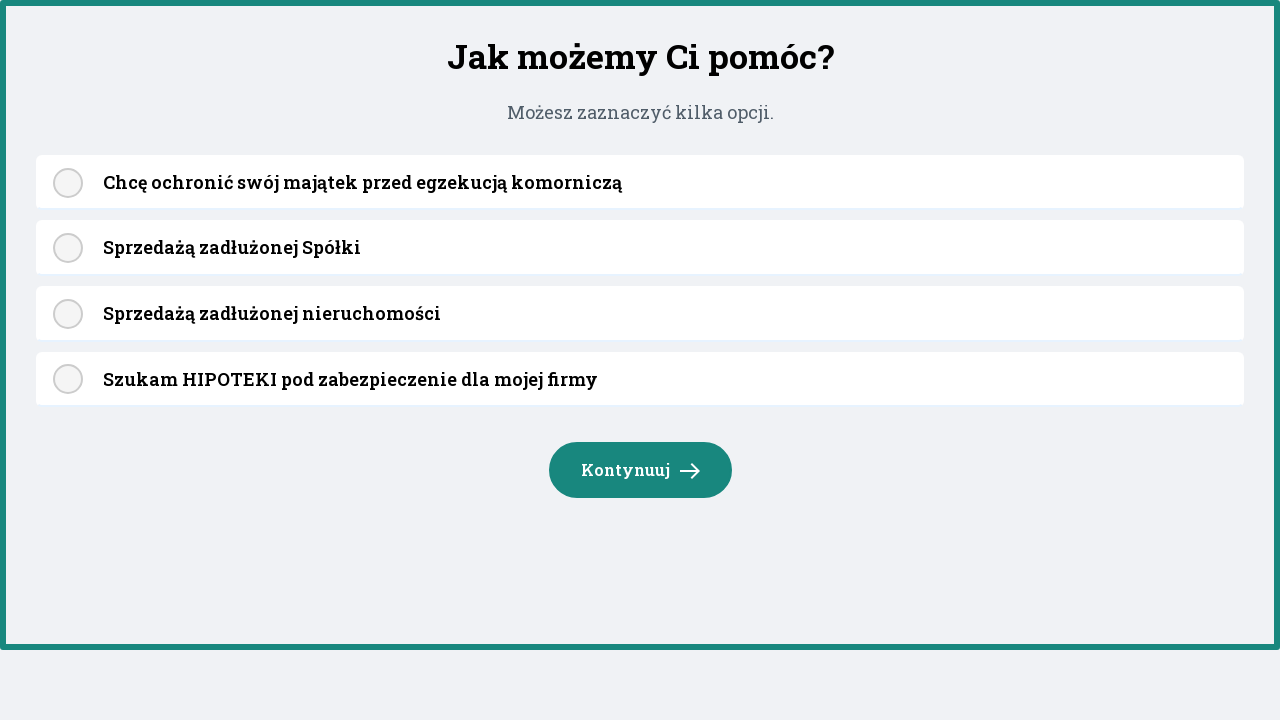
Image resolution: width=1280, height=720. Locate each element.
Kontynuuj (641, 471)
